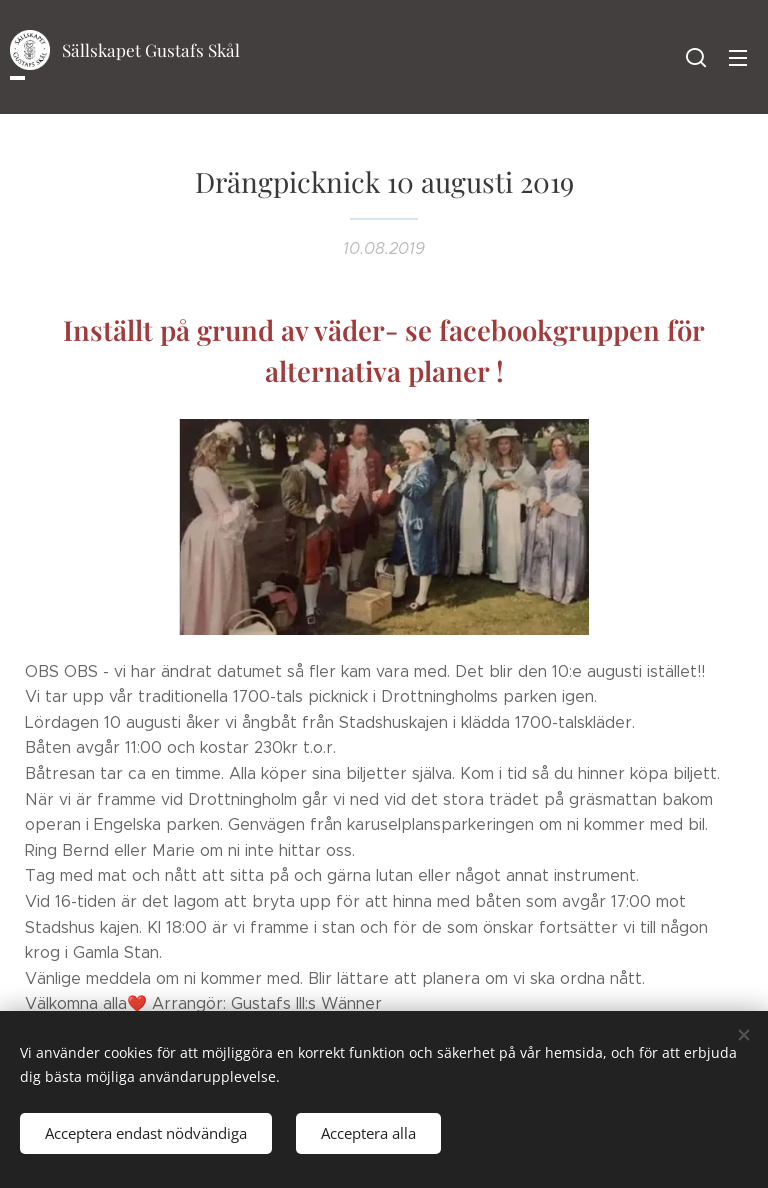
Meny (738, 58)
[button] (696, 57)
